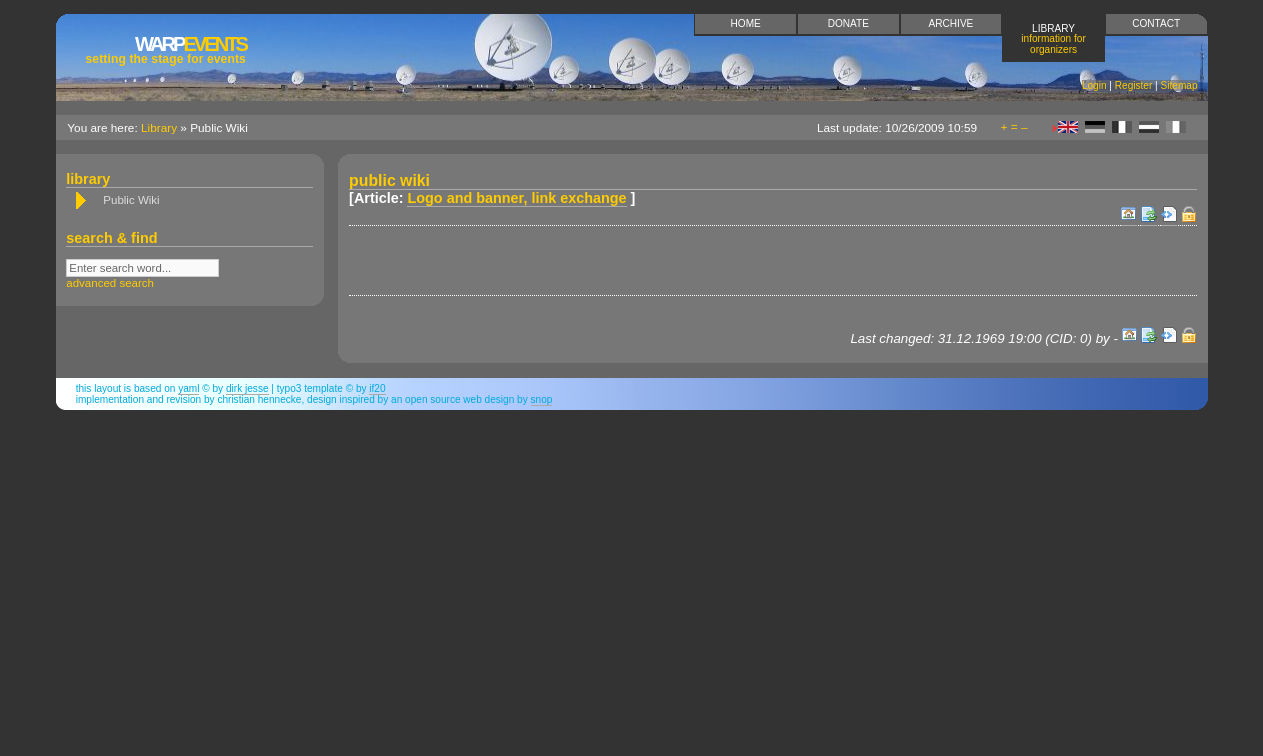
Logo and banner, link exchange (516, 198)
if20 (377, 388)
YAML (188, 388)
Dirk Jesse (247, 388)
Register (1134, 85)
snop (542, 399)
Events (166, 49)
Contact (1156, 23)
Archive (951, 23)
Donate (848, 23)
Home (746, 23)
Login (1094, 85)
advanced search (110, 283)
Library (1053, 38)
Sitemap (1179, 85)
